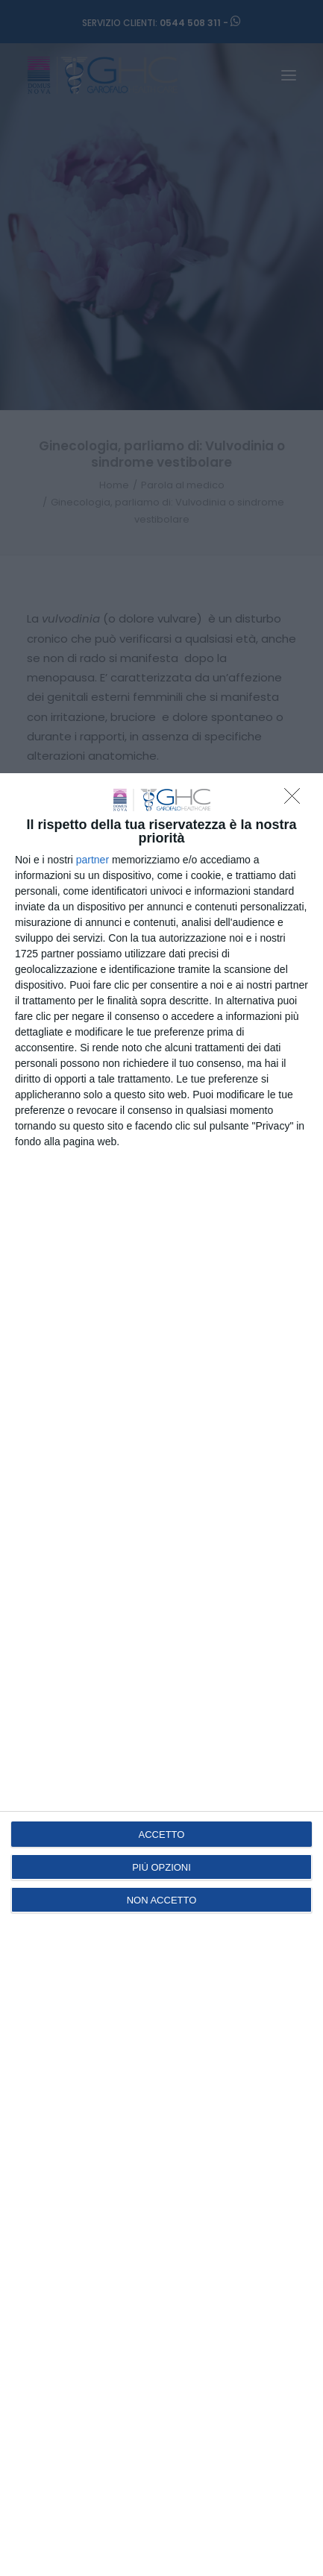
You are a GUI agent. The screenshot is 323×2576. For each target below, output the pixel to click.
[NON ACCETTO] (296, 800)
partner (92, 859)
